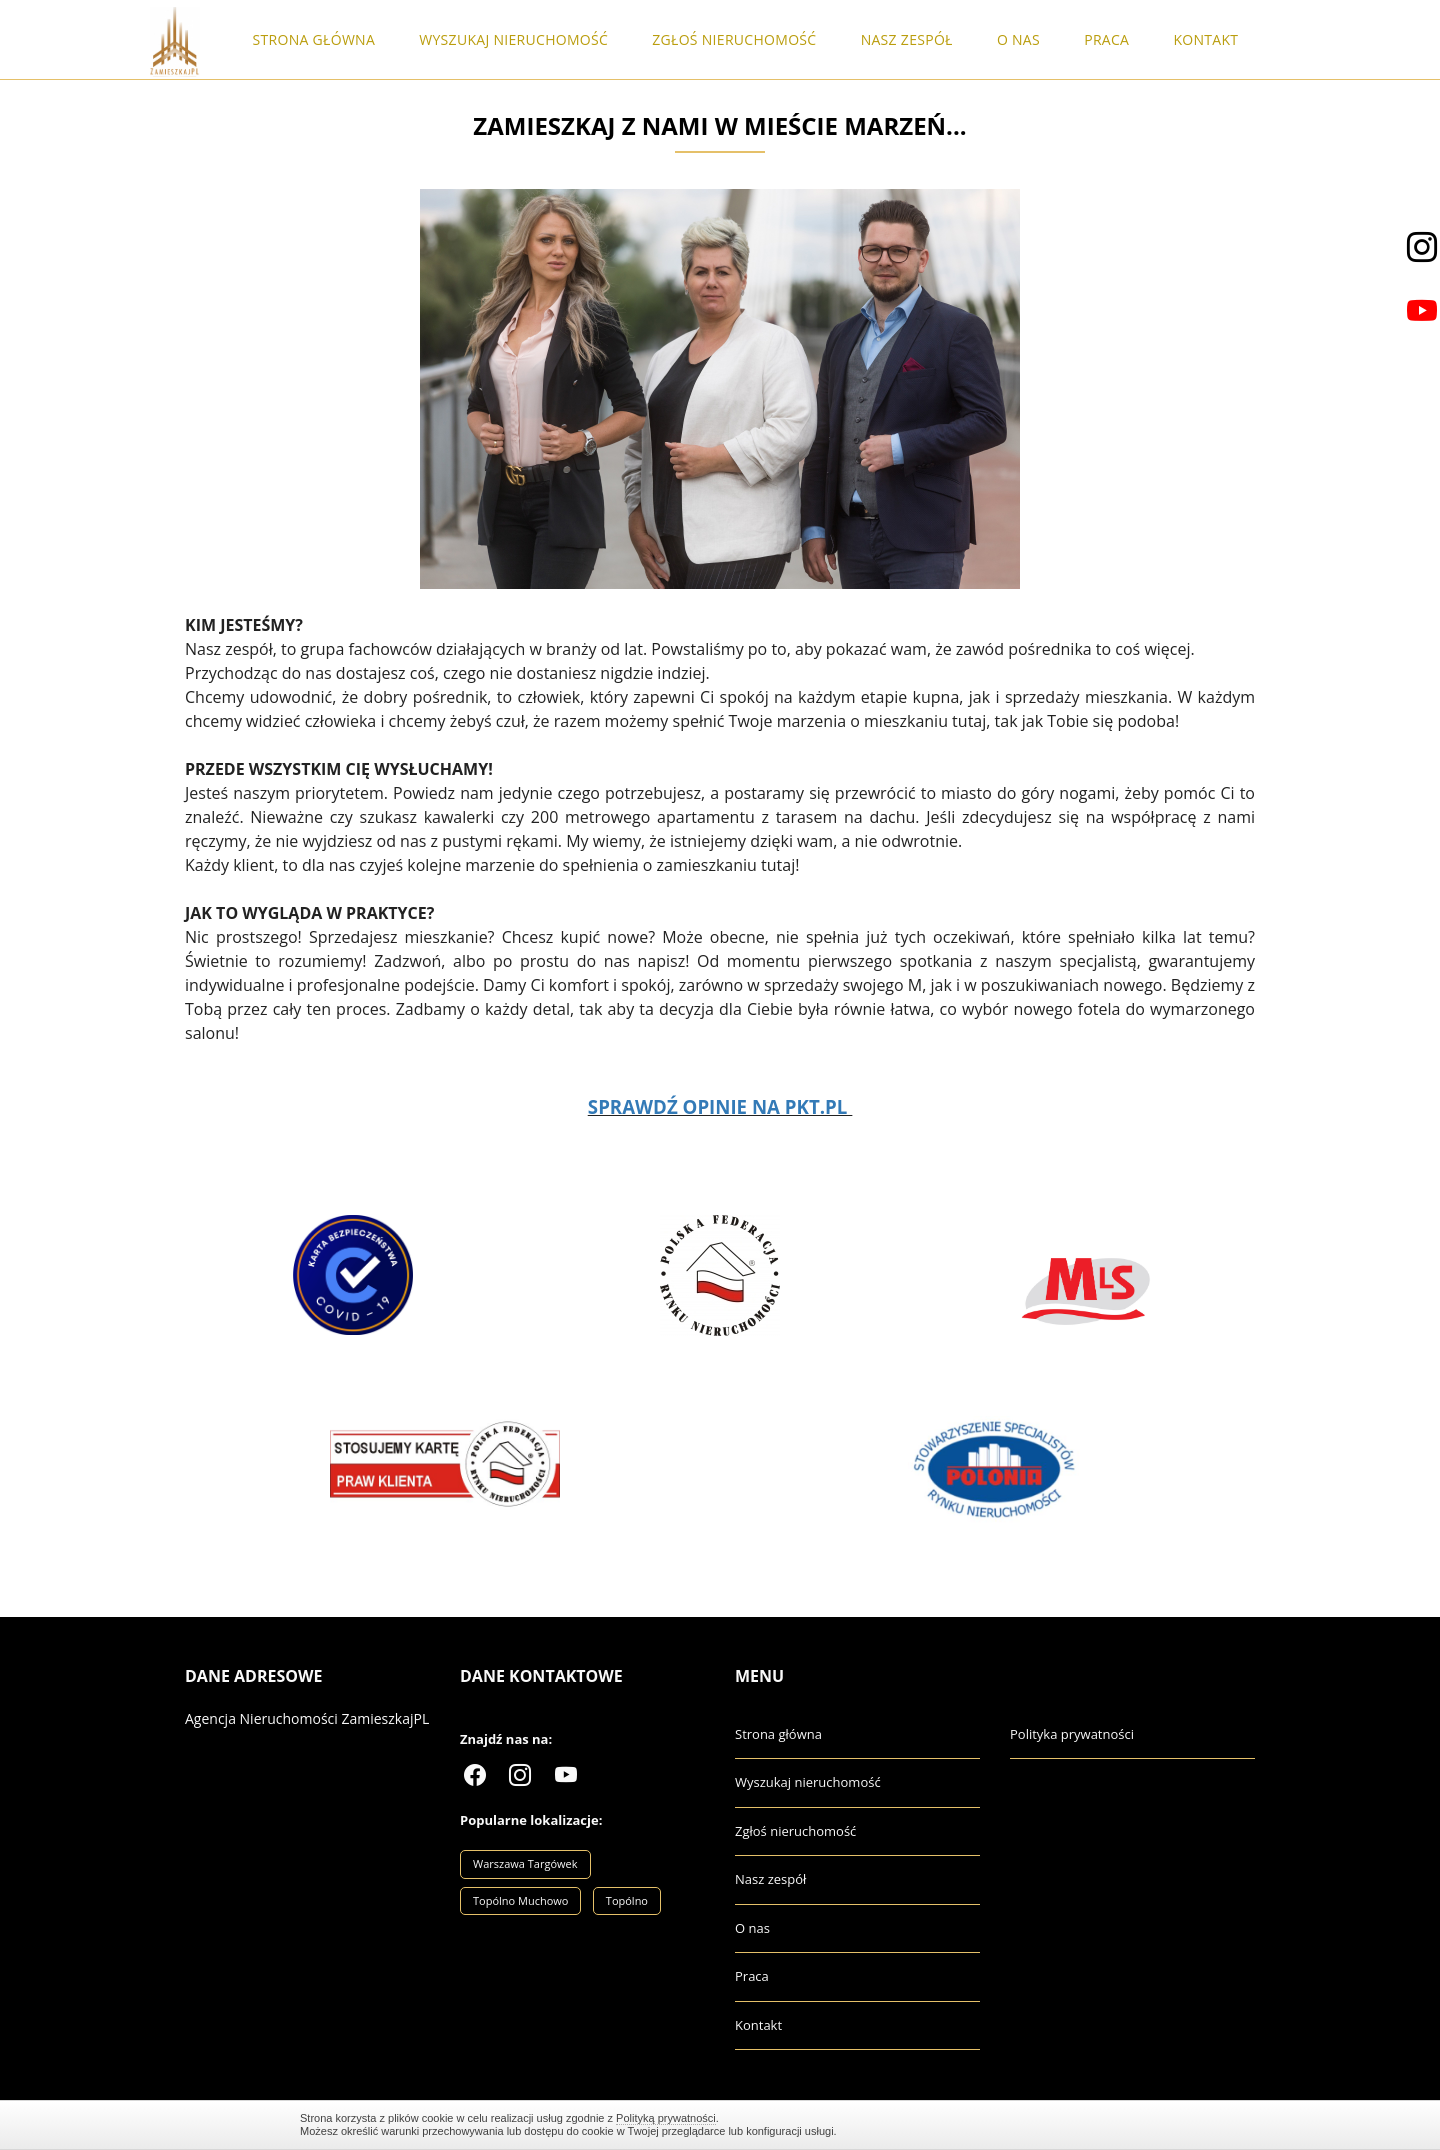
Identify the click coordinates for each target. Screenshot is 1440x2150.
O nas (1018, 39)
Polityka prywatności (1072, 1734)
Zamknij (1130, 2124)
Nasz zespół (907, 39)
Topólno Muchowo (520, 1900)
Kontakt (1205, 39)
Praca (1106, 39)
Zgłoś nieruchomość (734, 39)
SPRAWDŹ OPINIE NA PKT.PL (717, 1106)
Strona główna (314, 39)
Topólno (627, 1900)
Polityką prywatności (666, 2118)
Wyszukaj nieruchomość (513, 39)
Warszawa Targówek (525, 1863)
